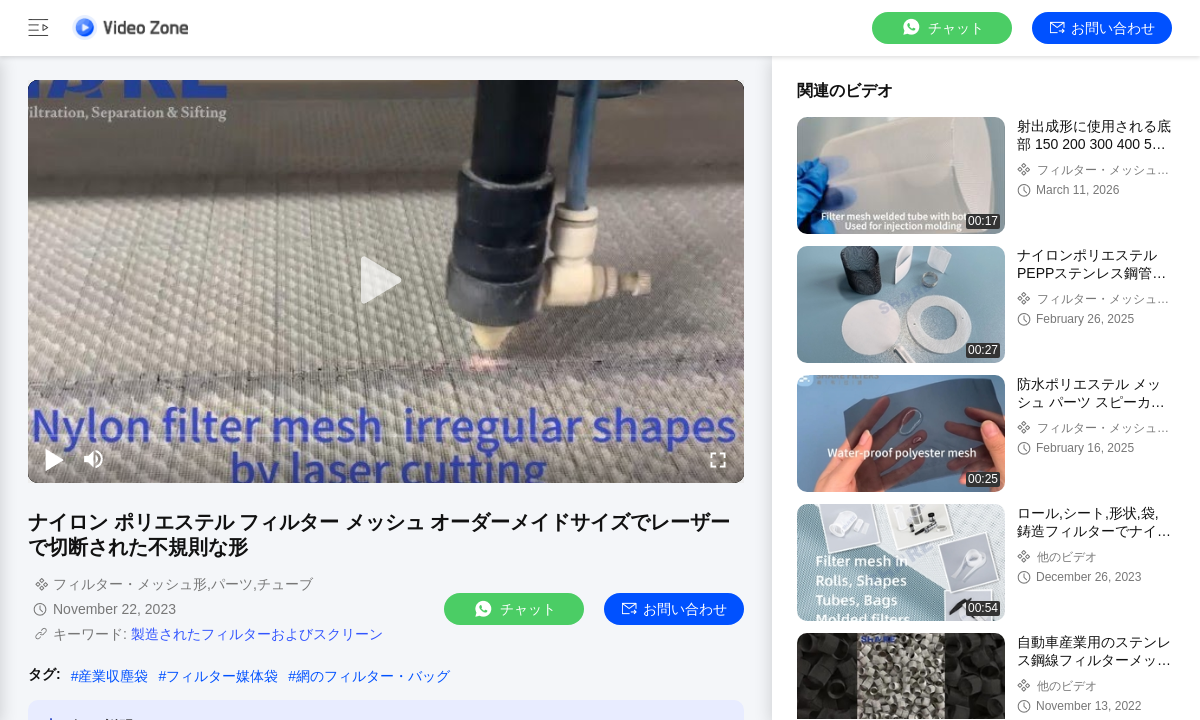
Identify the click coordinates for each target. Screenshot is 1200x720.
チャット (942, 27)
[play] (386, 281)
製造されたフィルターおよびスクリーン (257, 634)
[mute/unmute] (94, 459)
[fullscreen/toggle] (718, 459)
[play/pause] (54, 459)
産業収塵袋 (113, 676)
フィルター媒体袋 (222, 676)
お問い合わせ (1102, 28)
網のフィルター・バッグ (373, 676)
